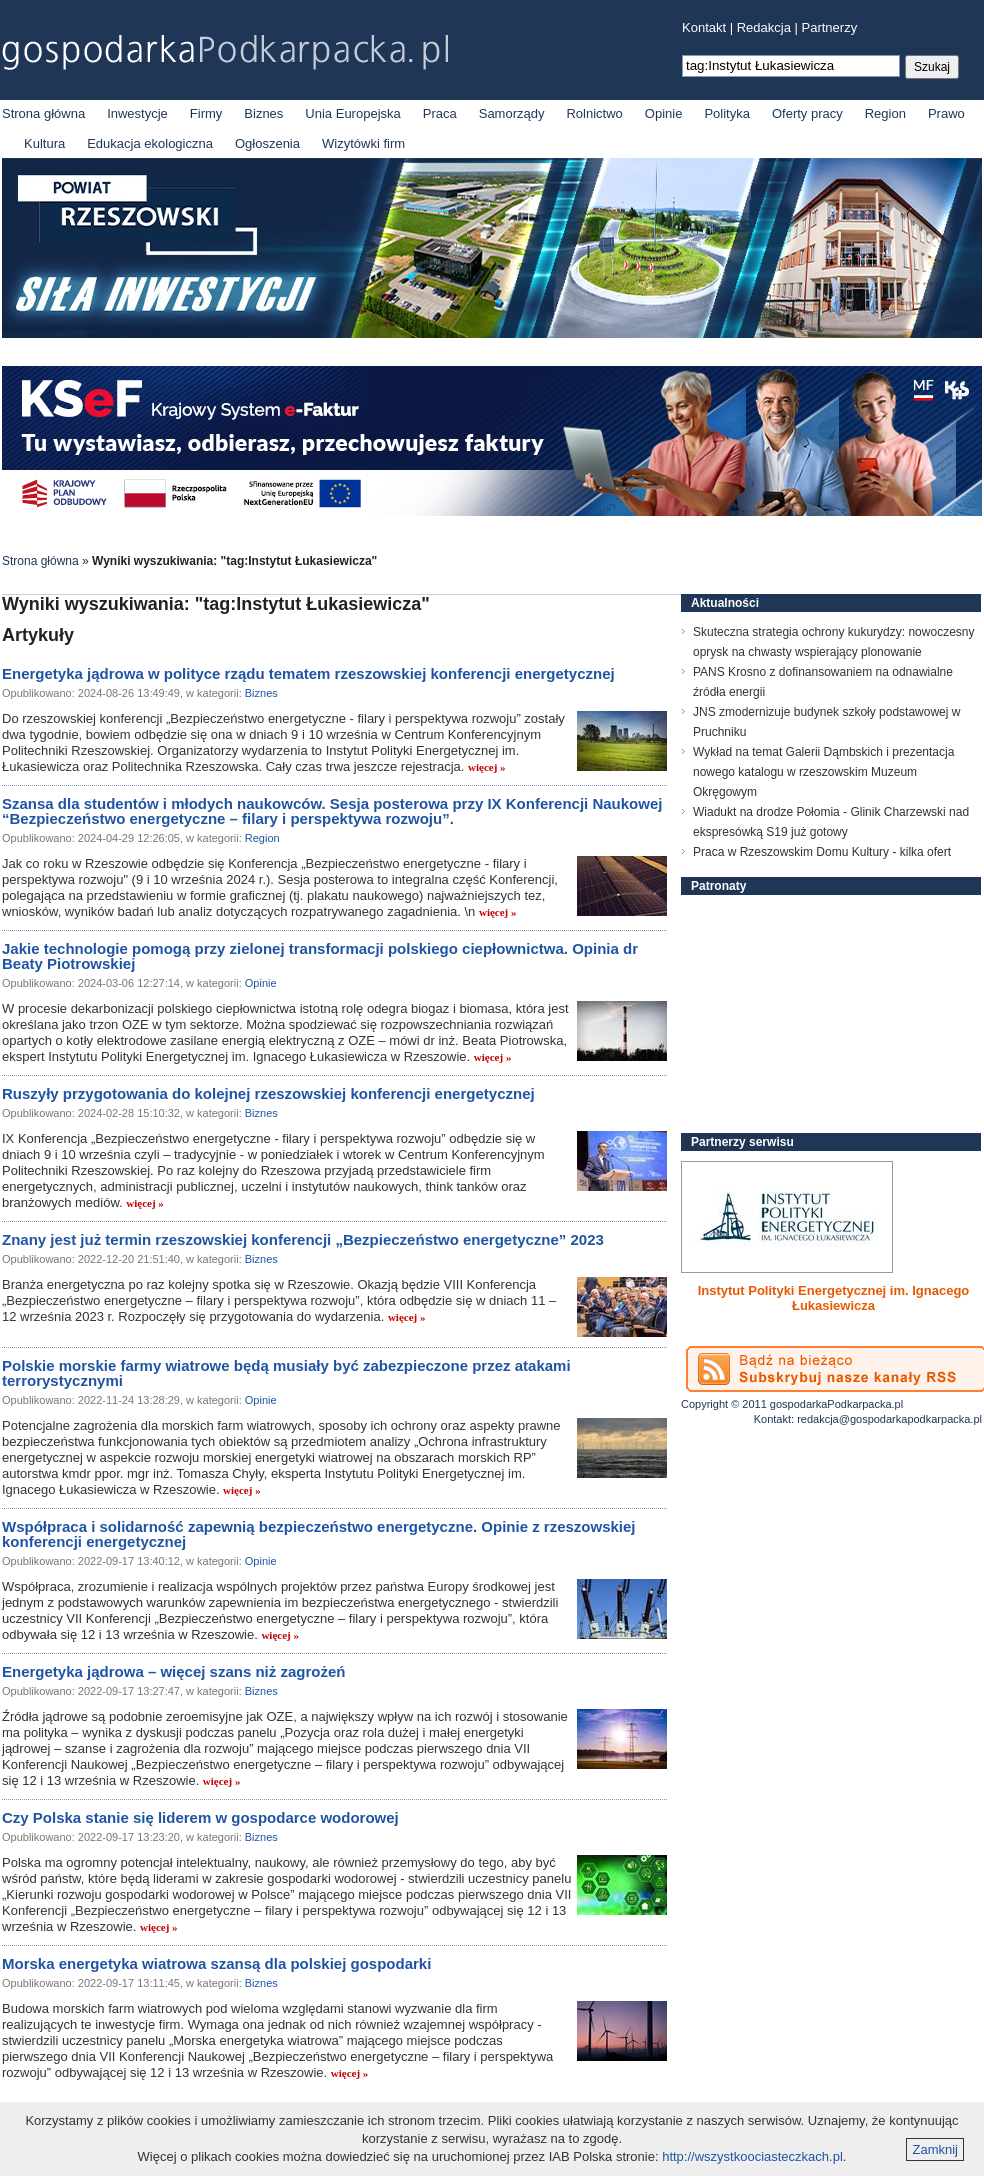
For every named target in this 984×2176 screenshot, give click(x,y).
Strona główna (43, 113)
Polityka (727, 113)
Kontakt (704, 27)
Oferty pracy (807, 113)
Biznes (263, 113)
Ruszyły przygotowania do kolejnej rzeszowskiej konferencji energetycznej (268, 1093)
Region (885, 113)
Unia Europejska (352, 113)
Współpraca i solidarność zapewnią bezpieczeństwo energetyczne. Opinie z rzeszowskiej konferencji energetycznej (319, 1534)
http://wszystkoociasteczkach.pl (752, 2156)
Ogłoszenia (267, 143)
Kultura (44, 143)
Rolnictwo (594, 113)
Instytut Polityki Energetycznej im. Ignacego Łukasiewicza (834, 1298)
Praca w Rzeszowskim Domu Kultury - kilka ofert (822, 852)
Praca (440, 113)
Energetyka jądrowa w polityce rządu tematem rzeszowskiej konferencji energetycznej (308, 673)
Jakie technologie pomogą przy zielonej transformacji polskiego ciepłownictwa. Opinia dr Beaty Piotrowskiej (320, 956)
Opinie (664, 113)
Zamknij (935, 2149)
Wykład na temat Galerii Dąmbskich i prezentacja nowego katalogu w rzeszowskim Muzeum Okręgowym (823, 772)
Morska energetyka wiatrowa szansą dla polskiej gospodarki (216, 1963)
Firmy (206, 113)
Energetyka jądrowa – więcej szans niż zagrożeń (173, 1671)
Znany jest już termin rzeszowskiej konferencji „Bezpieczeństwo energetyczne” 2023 (303, 1239)
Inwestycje (137, 113)
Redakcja (764, 27)
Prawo (946, 113)
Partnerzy (830, 27)
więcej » (487, 767)
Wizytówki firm (363, 143)
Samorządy (512, 113)
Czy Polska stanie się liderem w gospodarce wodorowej (200, 1817)
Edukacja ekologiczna (150, 143)
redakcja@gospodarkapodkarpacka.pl (889, 1419)
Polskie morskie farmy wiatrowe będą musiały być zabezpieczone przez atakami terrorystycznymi (286, 1373)
